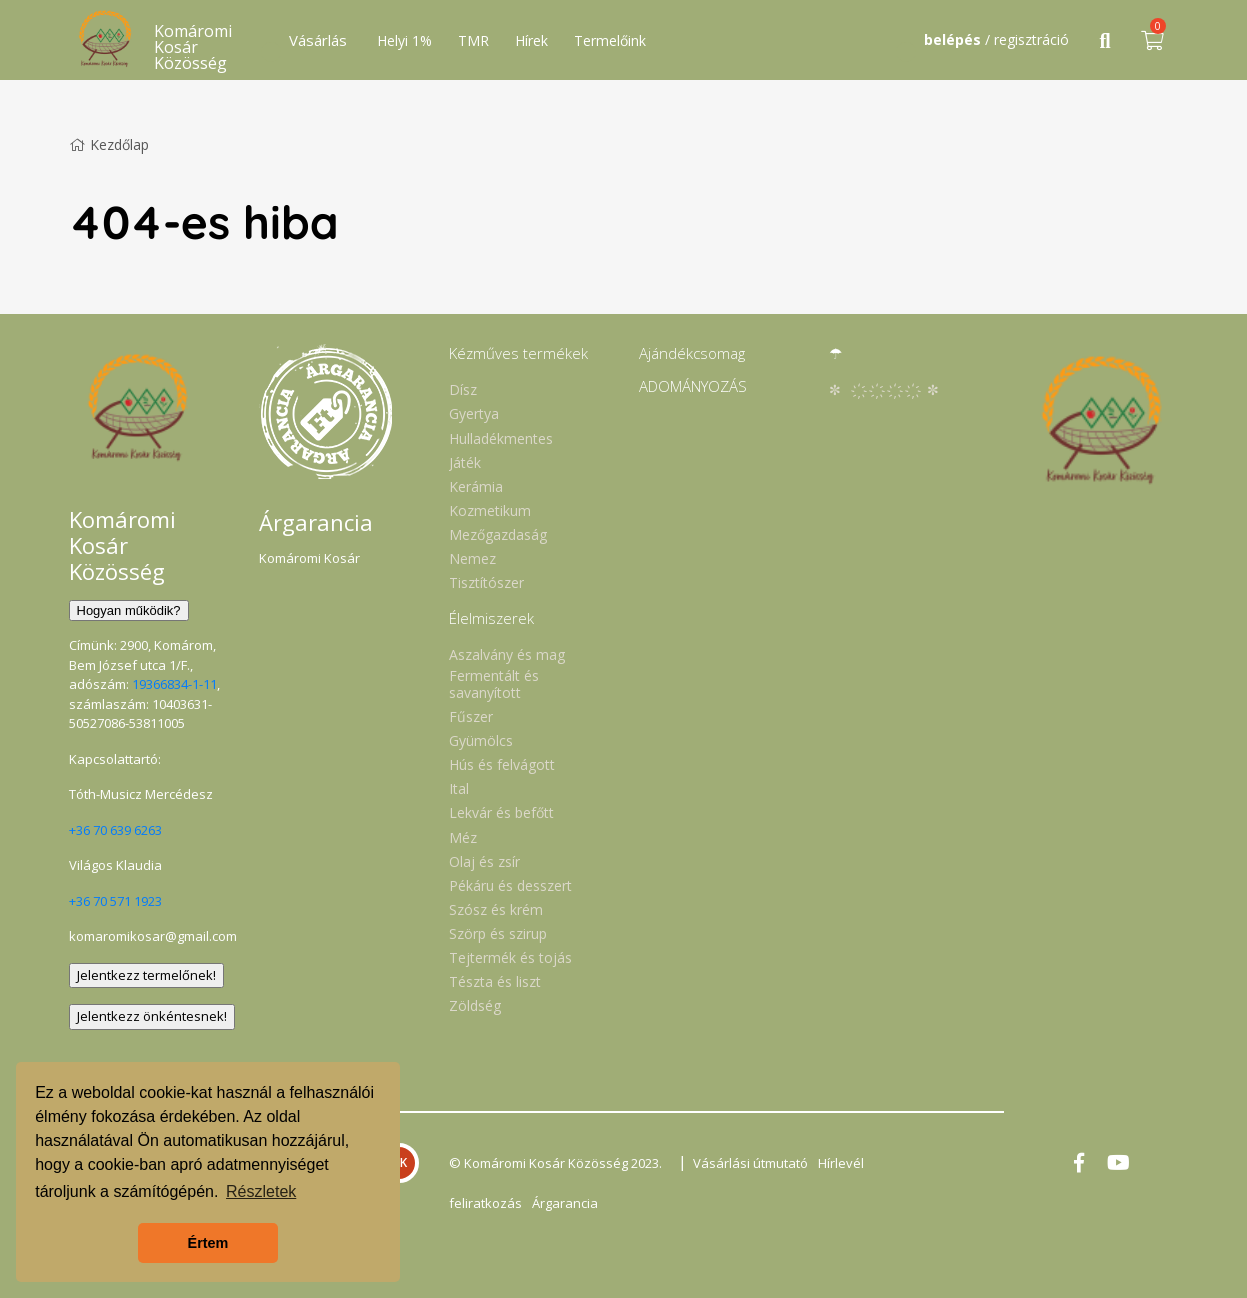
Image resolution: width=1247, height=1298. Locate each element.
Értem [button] (208, 1243)
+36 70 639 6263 (115, 830)
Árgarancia (565, 1203)
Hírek (531, 40)
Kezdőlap (109, 144)
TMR (473, 40)
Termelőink (610, 40)
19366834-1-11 (174, 684)
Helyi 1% (404, 40)
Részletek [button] (261, 1191)
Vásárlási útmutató (750, 1163)
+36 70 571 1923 (115, 901)
